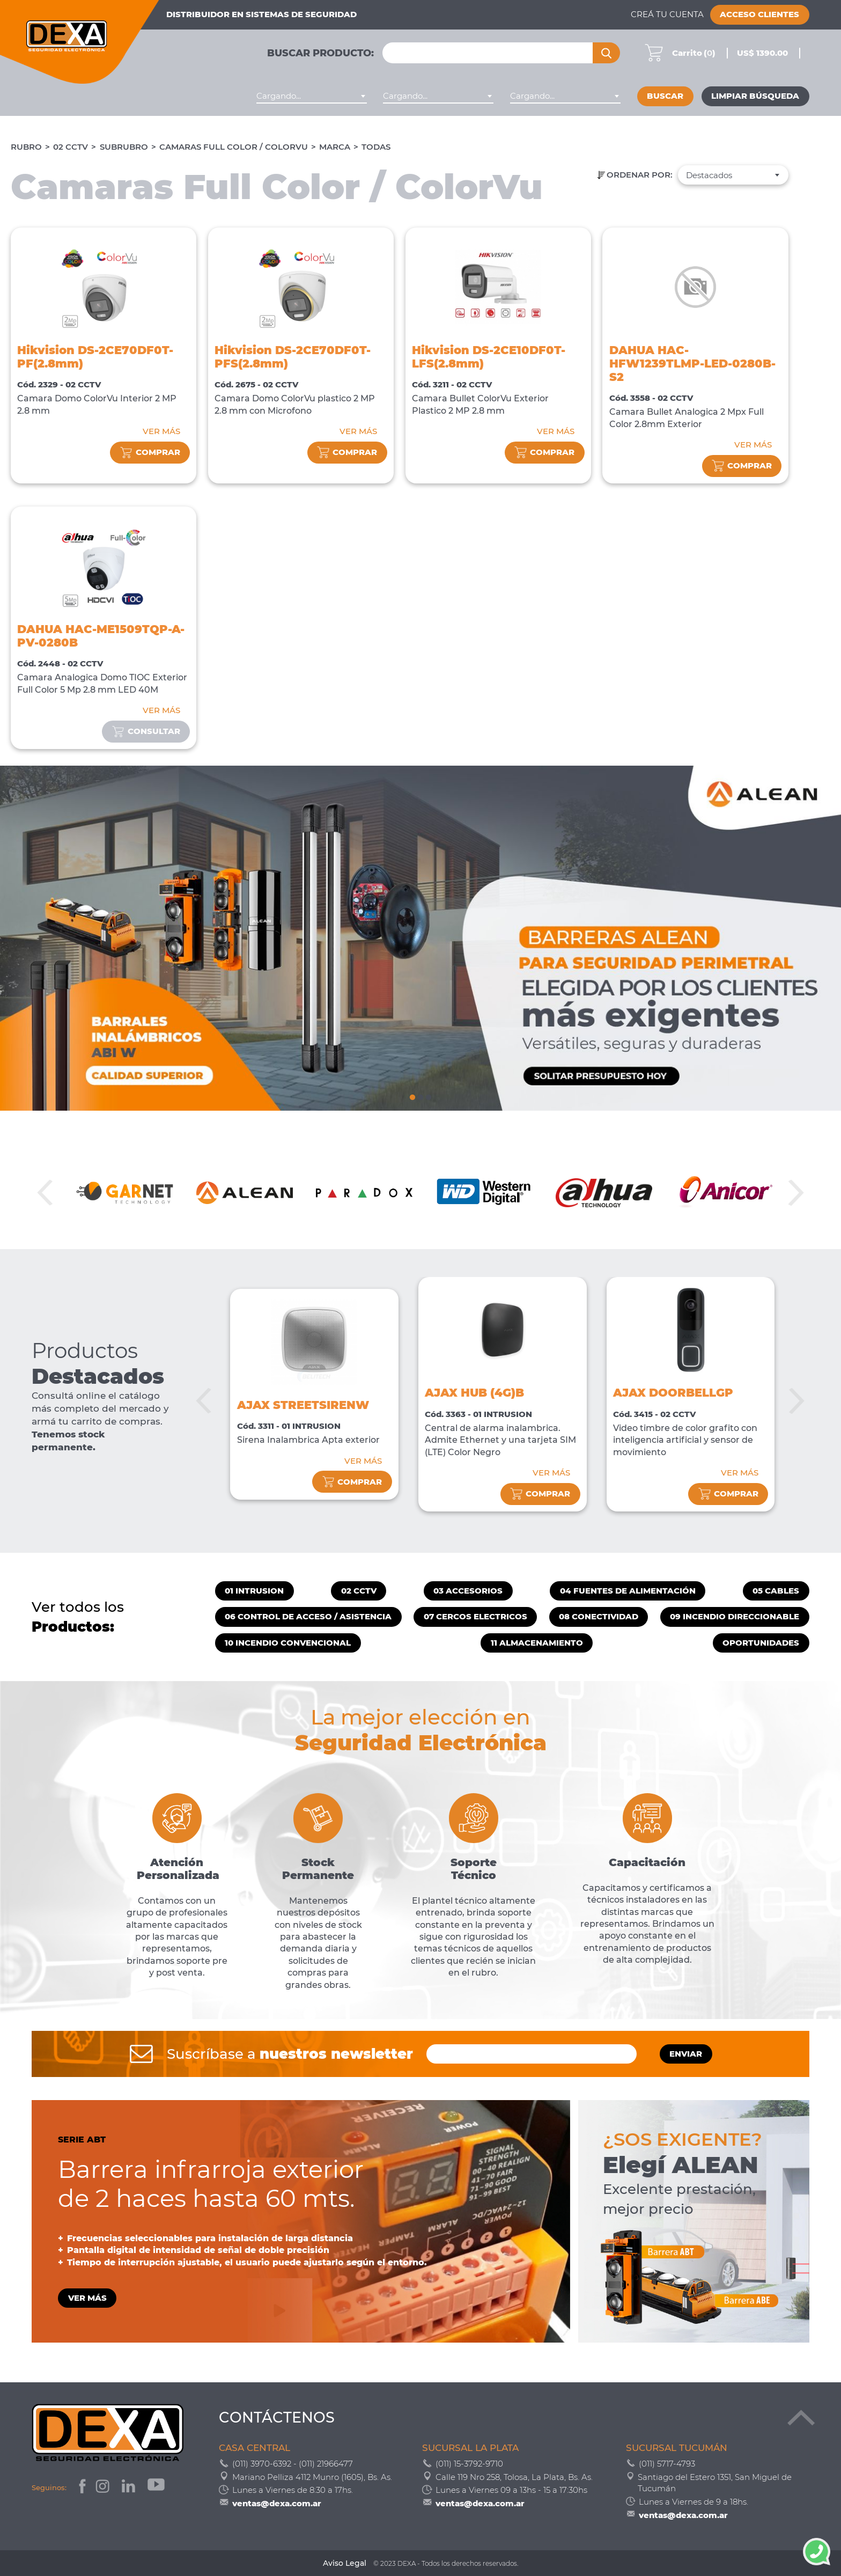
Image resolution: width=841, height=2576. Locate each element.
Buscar (665, 96)
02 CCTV (70, 147)
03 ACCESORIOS (468, 1591)
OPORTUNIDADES (760, 1643)
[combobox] (311, 96)
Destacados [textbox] (709, 175)
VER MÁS (161, 431)
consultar (146, 731)
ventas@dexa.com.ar (276, 2503)
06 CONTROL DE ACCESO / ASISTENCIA (308, 1616)
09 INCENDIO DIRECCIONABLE (734, 1616)
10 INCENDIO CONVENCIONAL (288, 1643)
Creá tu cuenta (667, 14)
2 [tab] (420, 1095)
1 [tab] (412, 1095)
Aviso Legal (344, 2563)
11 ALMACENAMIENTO (537, 1643)
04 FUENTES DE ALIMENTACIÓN (628, 1591)
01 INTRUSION (254, 1591)
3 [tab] (428, 1095)
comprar (150, 452)
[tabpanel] (420, 938)
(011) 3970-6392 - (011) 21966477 (292, 2463)
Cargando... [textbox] (278, 96)
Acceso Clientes (759, 14)
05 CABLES (776, 1591)
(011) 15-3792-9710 (469, 2463)
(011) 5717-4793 (667, 2463)
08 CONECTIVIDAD (598, 1616)
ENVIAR (685, 2054)
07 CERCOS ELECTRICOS (475, 1616)
